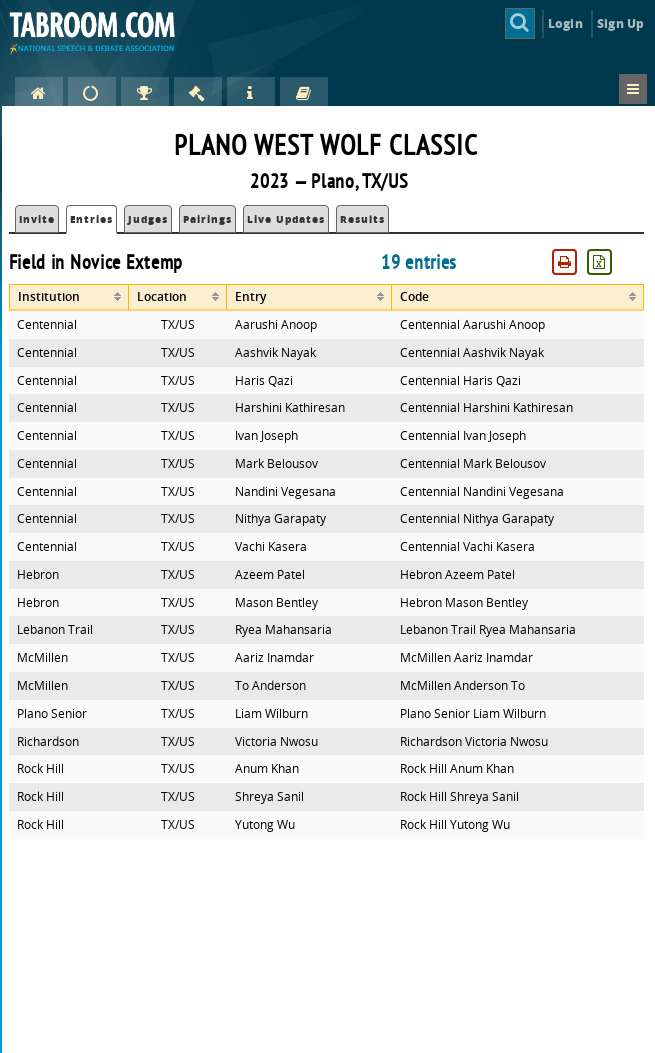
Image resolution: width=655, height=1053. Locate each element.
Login (565, 23)
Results (362, 219)
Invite (37, 219)
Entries (91, 219)
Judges (148, 219)
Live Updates (286, 219)
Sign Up (620, 23)
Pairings (207, 219)
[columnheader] (69, 297)
